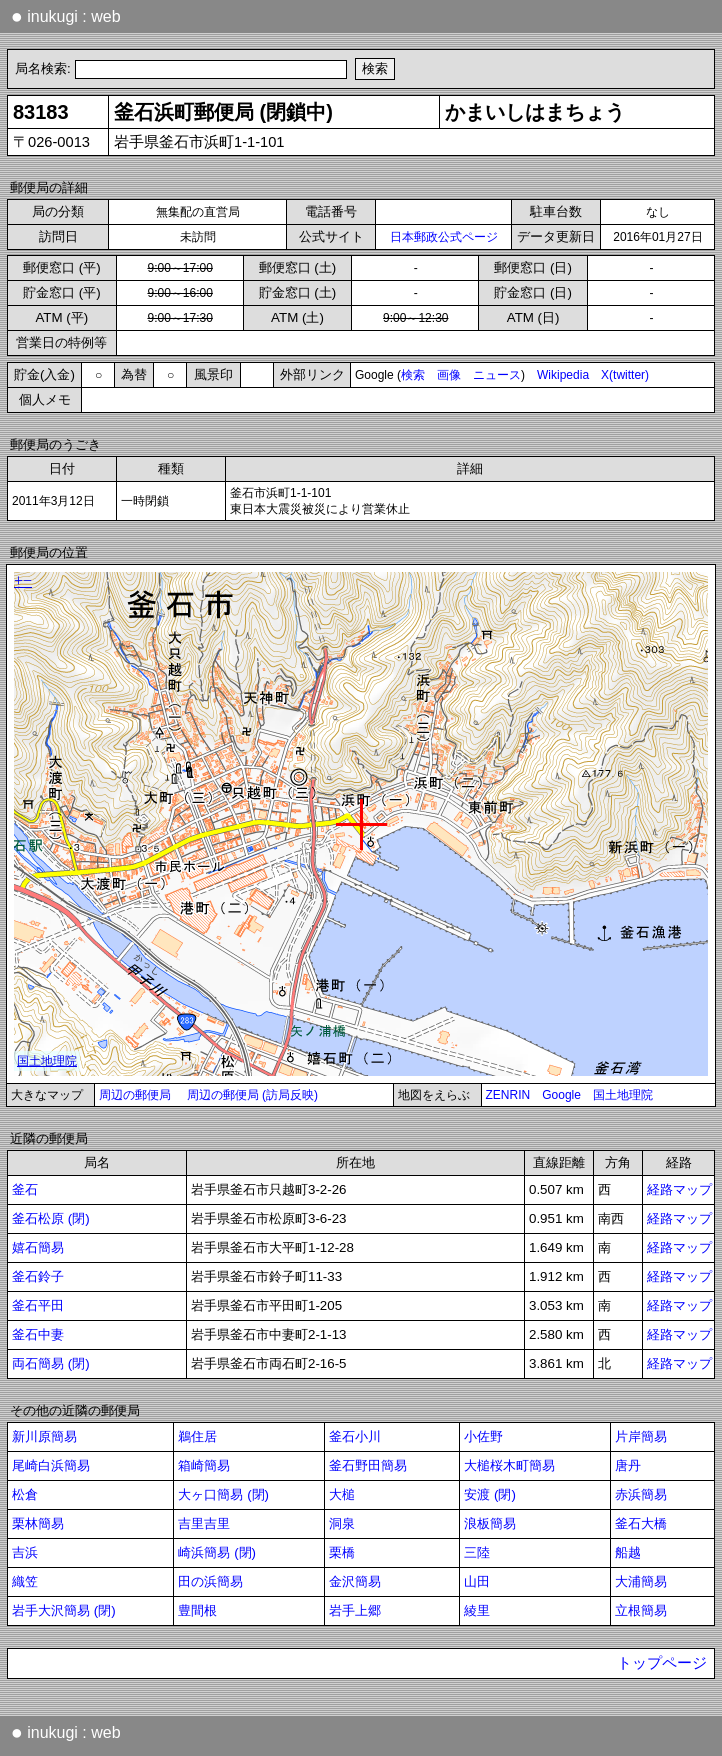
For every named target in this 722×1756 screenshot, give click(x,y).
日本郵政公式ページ (444, 237)
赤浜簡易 (641, 1494)
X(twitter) (625, 375)
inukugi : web (66, 16)
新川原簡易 (44, 1436)
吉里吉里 (204, 1523)
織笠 (25, 1581)
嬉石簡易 (38, 1247)
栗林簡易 (38, 1523)
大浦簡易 (641, 1581)
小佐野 (483, 1436)
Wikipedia (563, 375)
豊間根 (197, 1610)
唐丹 (628, 1465)
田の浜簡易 (210, 1581)
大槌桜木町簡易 (509, 1465)
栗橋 (342, 1552)
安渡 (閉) (490, 1494)
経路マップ (679, 1189)
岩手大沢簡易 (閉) (64, 1610)
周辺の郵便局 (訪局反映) (252, 1095)
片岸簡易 (641, 1436)
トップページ (662, 1663)
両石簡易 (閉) (51, 1363)
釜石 (25, 1189)
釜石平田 (38, 1305)
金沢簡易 (355, 1581)
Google (561, 1095)
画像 (449, 375)
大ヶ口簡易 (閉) (223, 1494)
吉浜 (25, 1552)
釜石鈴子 (38, 1276)
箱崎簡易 (204, 1465)
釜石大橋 (641, 1523)
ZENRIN (508, 1095)
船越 (628, 1552)
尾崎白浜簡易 (51, 1465)
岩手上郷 (355, 1610)
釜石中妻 (38, 1334)
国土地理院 (623, 1095)
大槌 (342, 1494)
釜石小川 (355, 1436)
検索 (413, 375)
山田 (477, 1581)
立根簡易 (641, 1610)
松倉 (25, 1494)
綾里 (477, 1610)
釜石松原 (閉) (51, 1218)
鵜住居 (197, 1436)
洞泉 (342, 1523)
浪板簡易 (490, 1523)
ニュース (497, 375)
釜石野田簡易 (368, 1465)
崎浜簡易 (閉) (217, 1552)
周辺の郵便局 (135, 1095)
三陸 (477, 1552)
